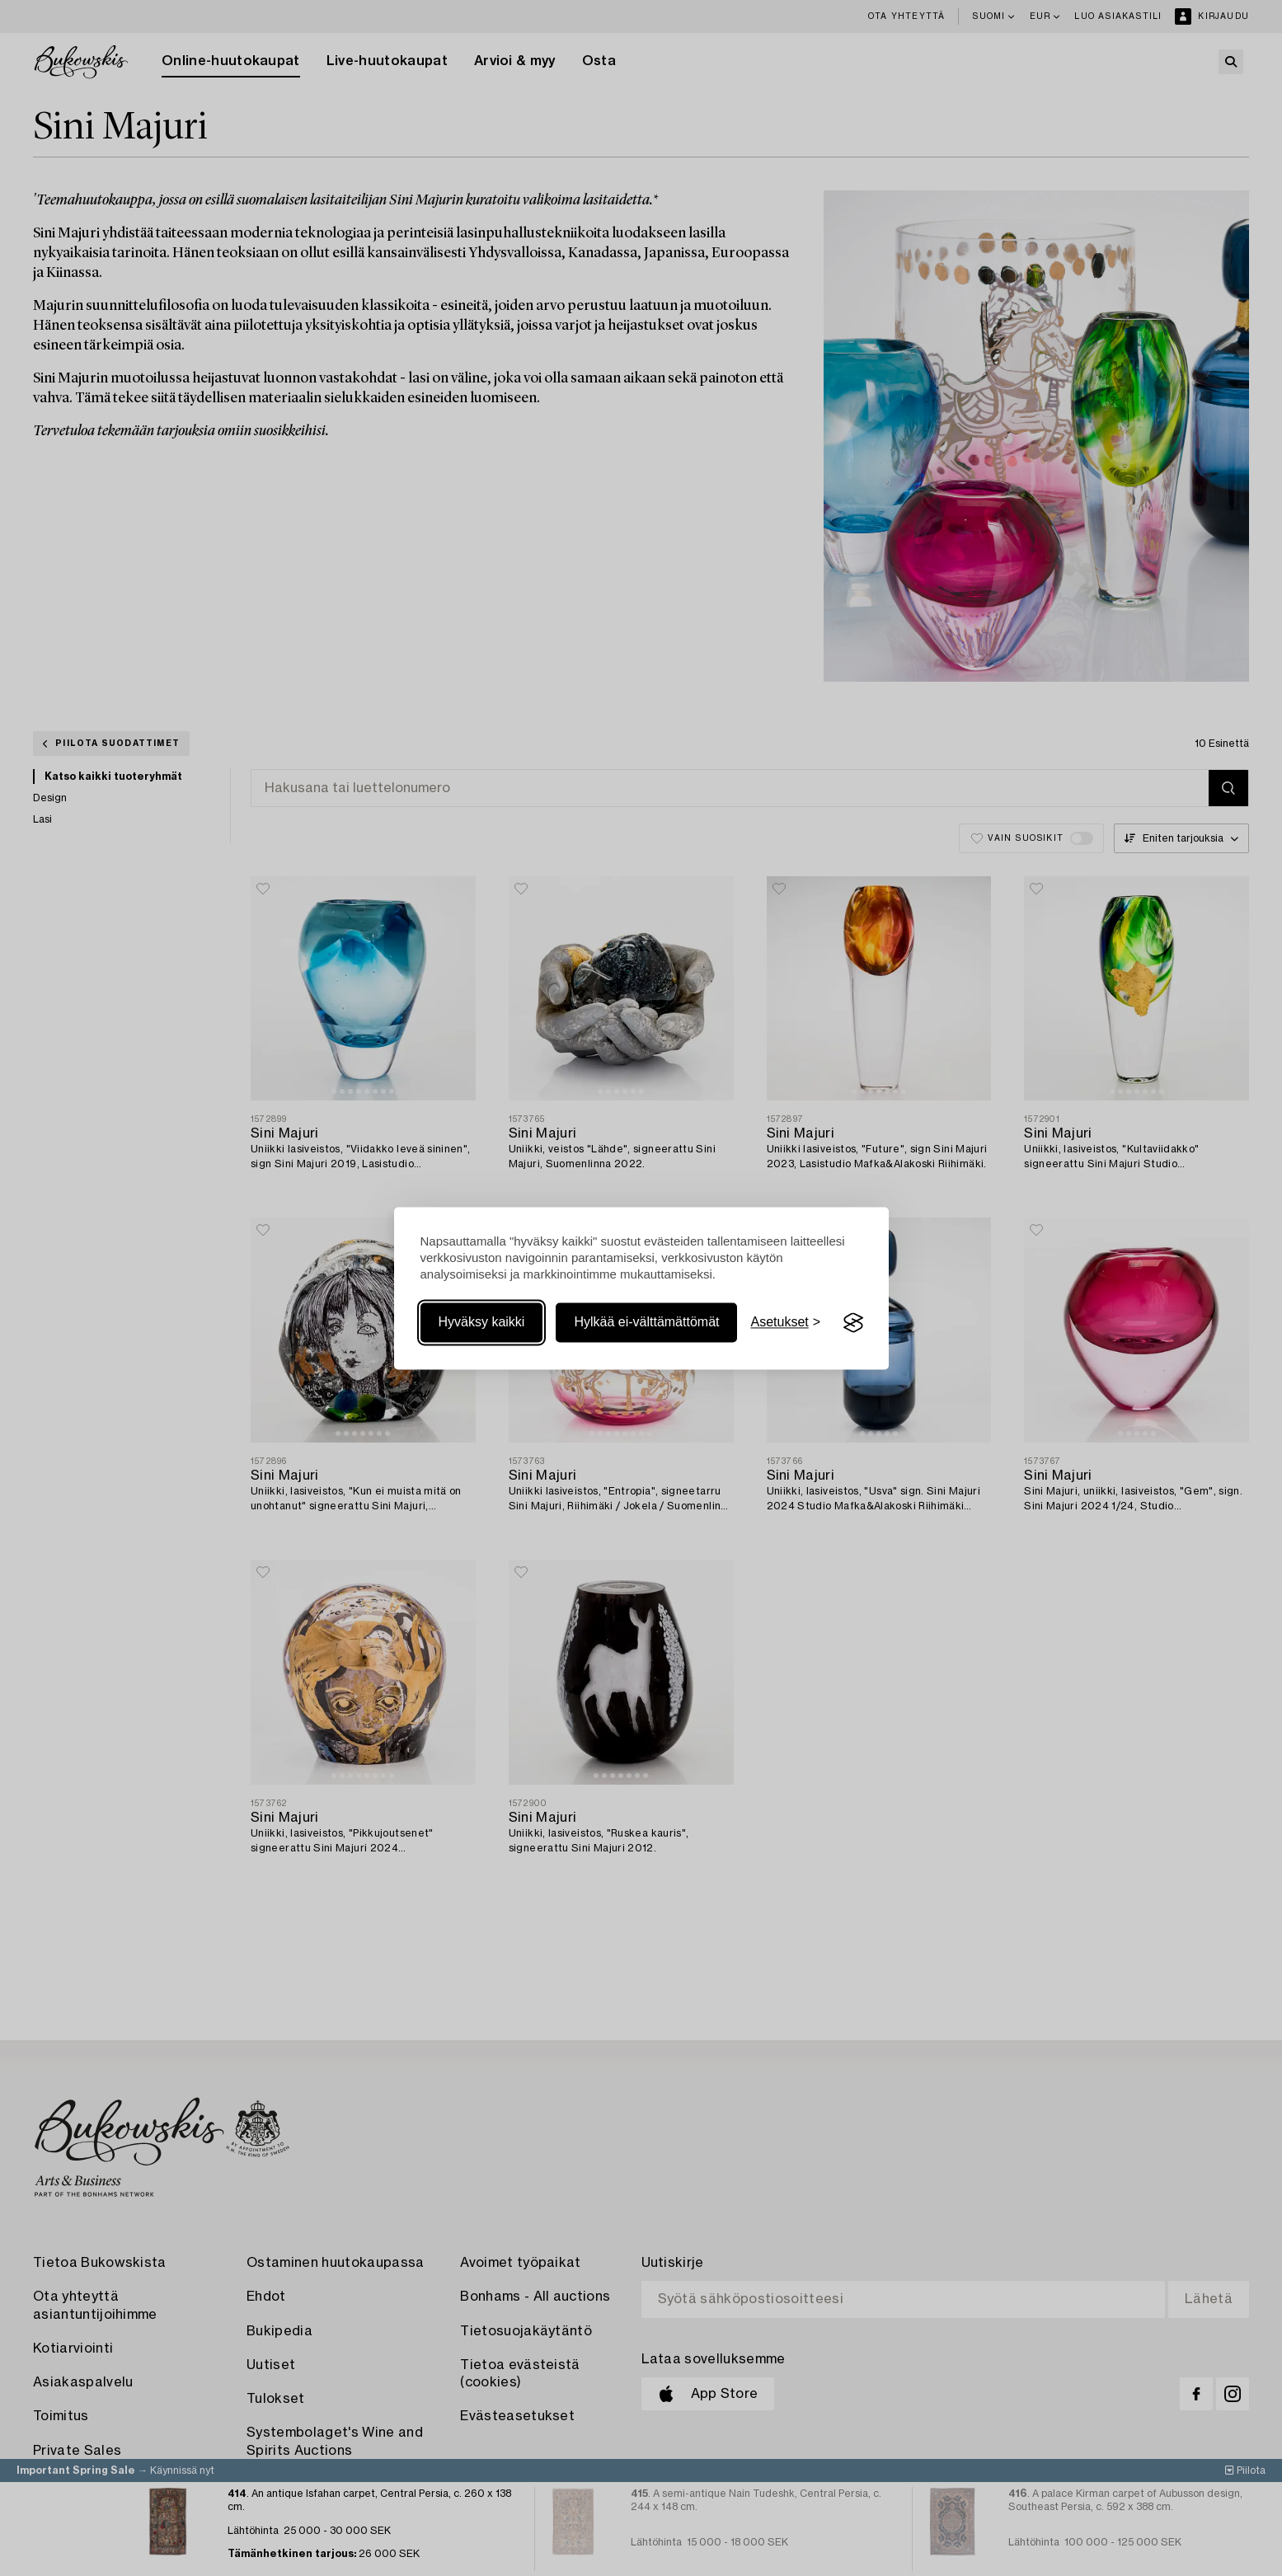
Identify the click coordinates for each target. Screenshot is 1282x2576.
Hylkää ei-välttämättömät (646, 1323)
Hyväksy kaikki (482, 1323)
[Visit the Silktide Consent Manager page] (853, 1323)
